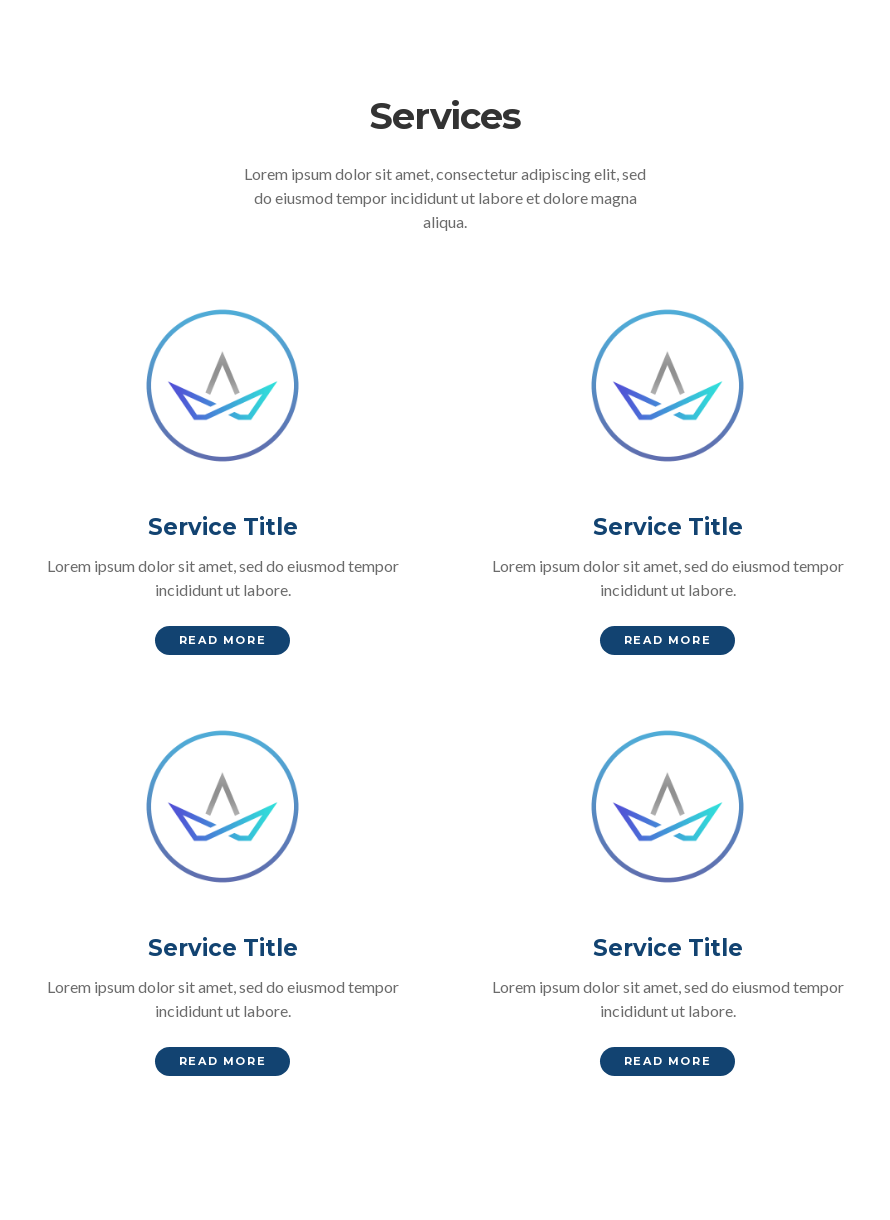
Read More (222, 640)
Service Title (223, 527)
